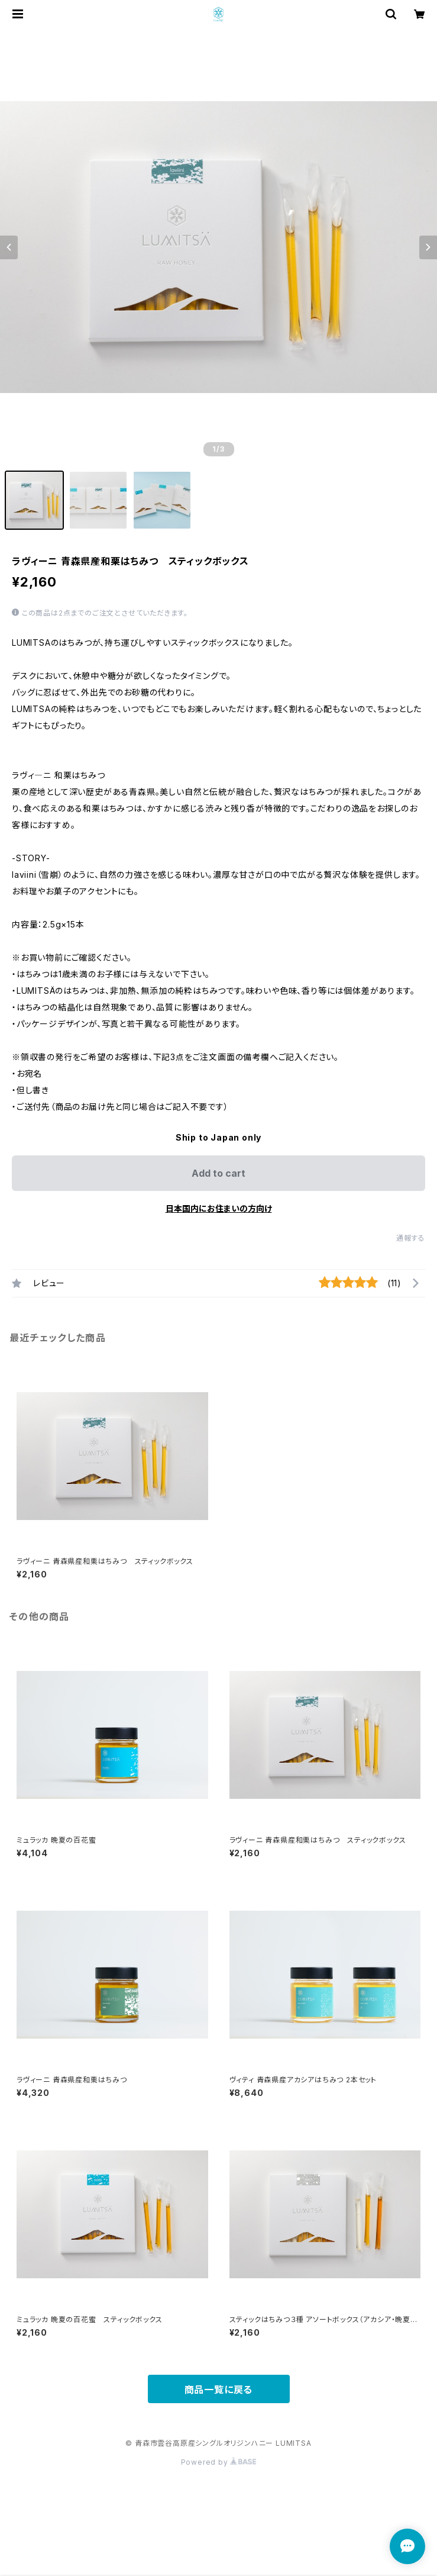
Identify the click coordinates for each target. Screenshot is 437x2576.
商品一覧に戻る (218, 2389)
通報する (410, 1238)
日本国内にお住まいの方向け (219, 1208)
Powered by (219, 2462)
